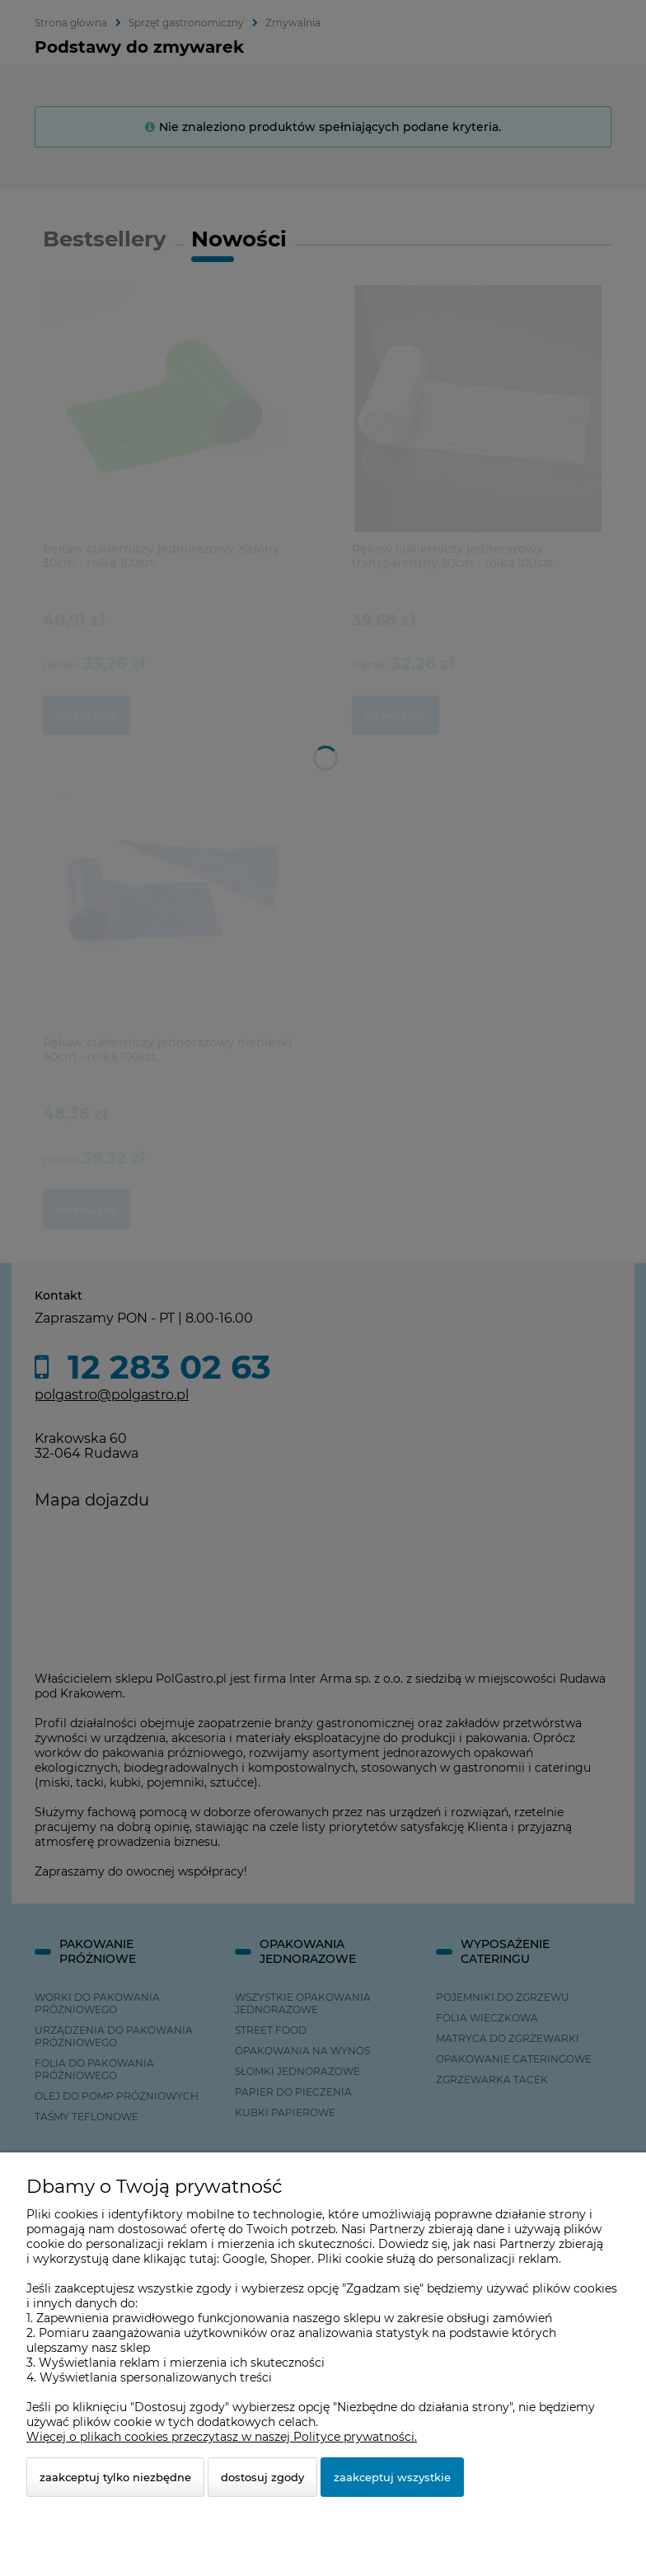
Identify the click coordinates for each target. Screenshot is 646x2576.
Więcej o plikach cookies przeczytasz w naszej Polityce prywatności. (221, 2436)
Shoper (290, 2258)
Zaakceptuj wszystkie (392, 2477)
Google (243, 2258)
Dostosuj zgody (262, 2477)
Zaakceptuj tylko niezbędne (115, 2477)
